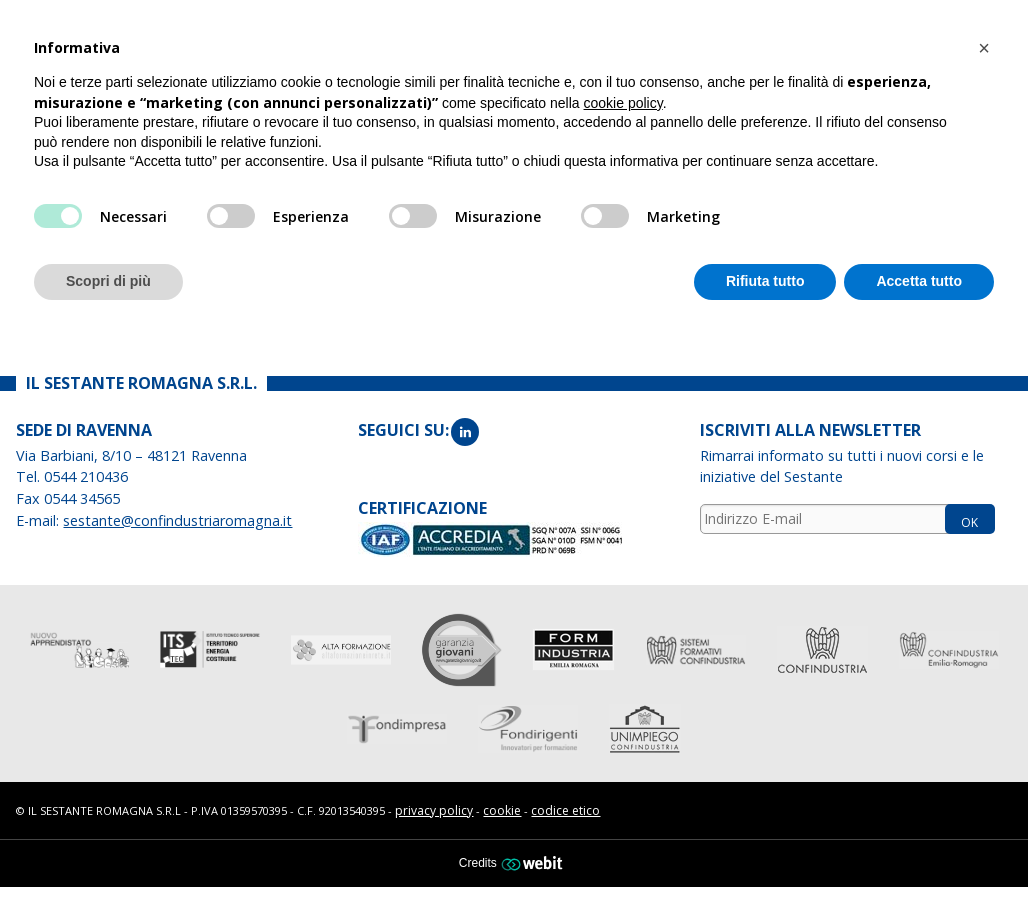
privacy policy (434, 808)
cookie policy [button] (623, 103)
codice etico (565, 808)
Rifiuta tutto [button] (765, 281)
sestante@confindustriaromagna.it (177, 518)
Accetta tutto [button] (919, 281)
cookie (502, 808)
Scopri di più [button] (108, 281)
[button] (984, 48)
